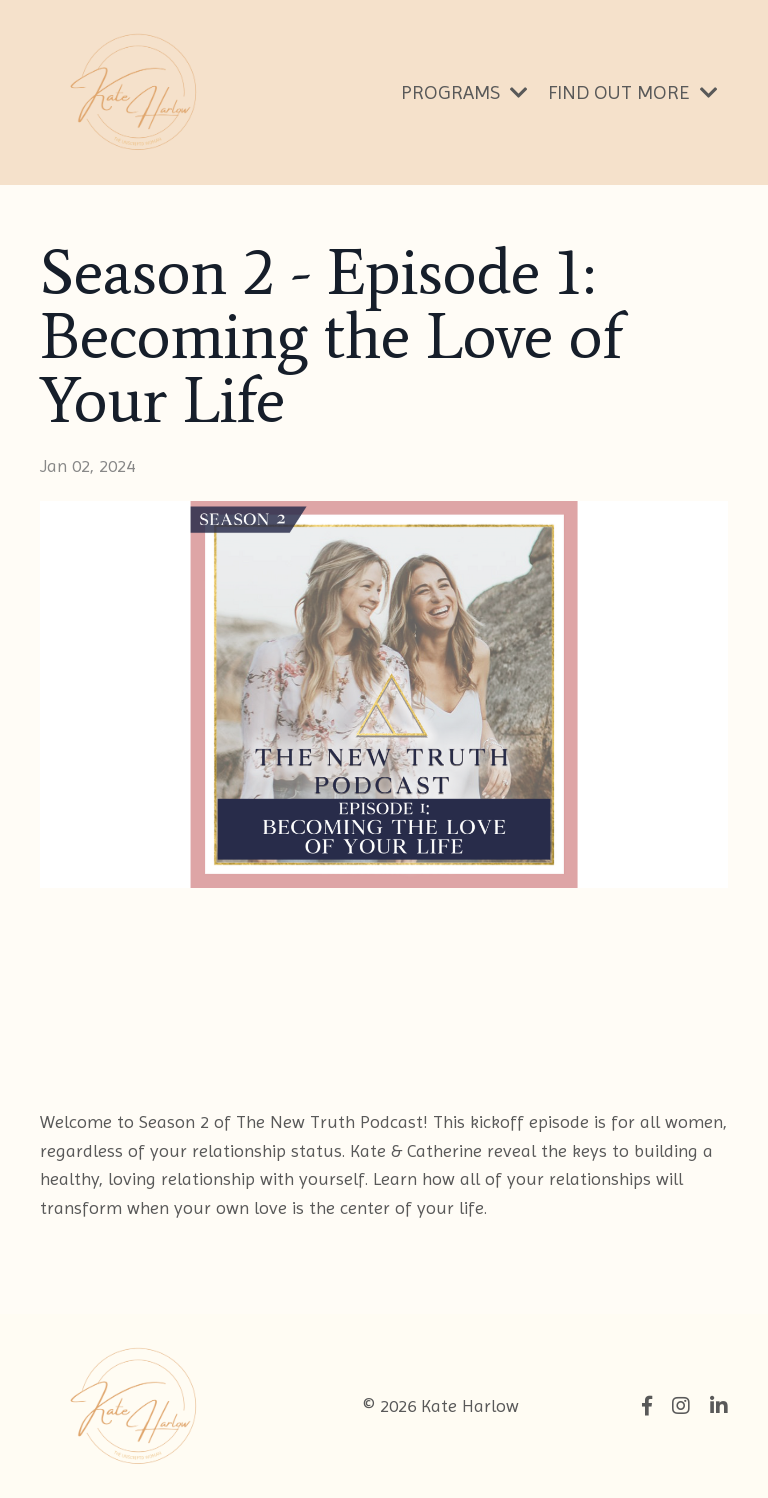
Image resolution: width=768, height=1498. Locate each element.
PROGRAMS (464, 92)
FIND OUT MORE (633, 92)
